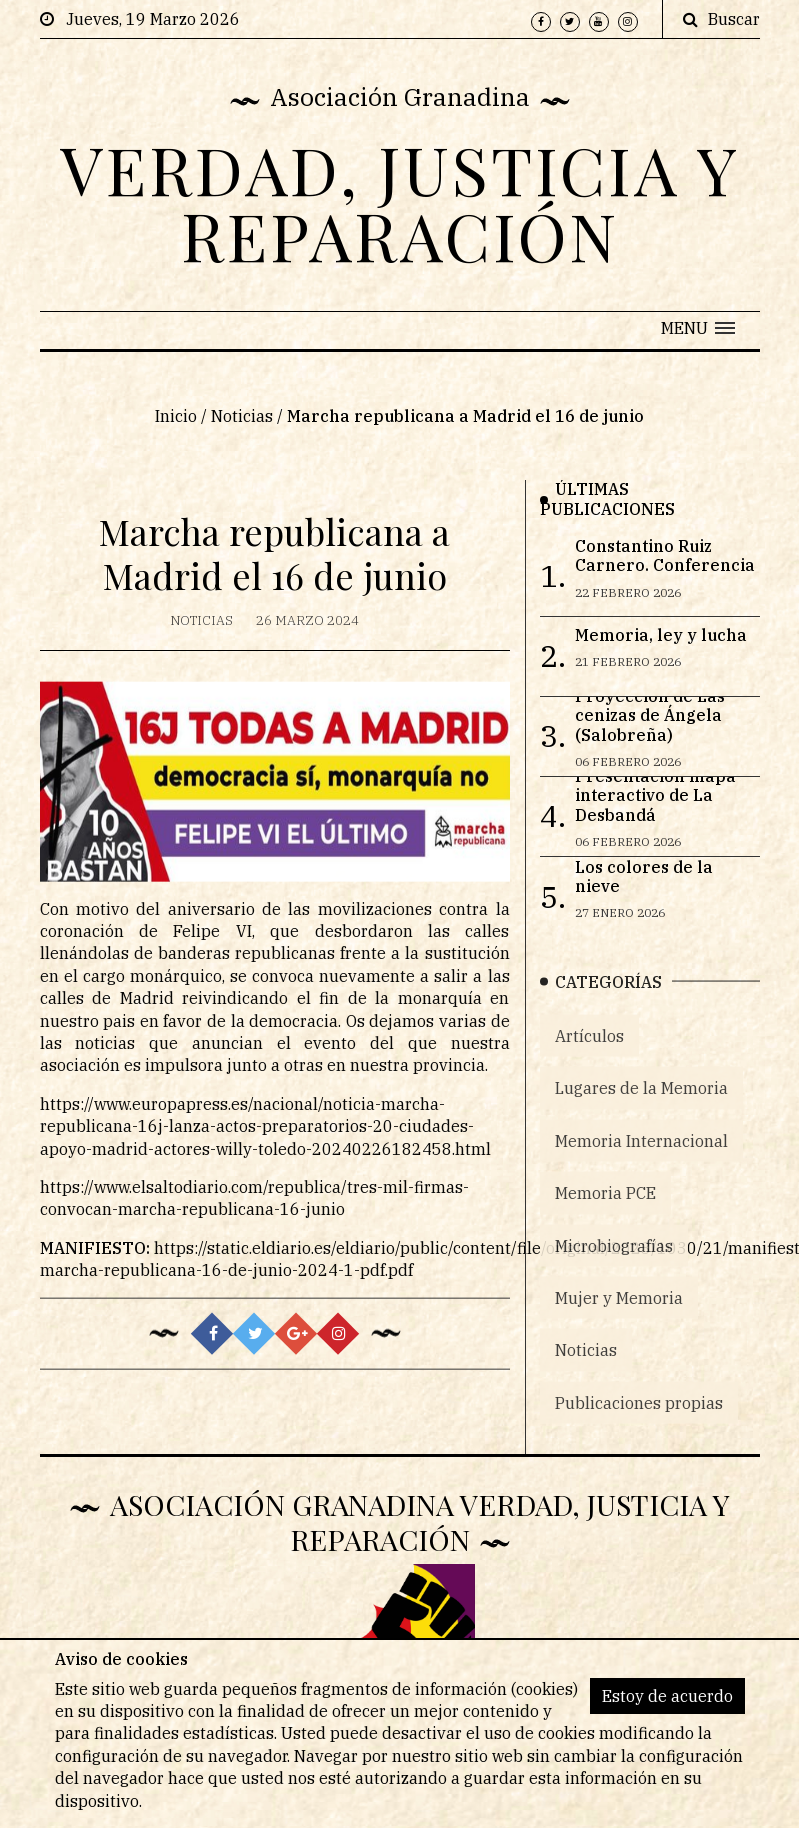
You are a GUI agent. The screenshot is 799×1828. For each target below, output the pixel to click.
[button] (698, 328)
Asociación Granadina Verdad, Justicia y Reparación (420, 1521)
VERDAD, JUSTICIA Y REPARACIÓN (400, 202)
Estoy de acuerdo (667, 1696)
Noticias (242, 417)
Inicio (176, 417)
